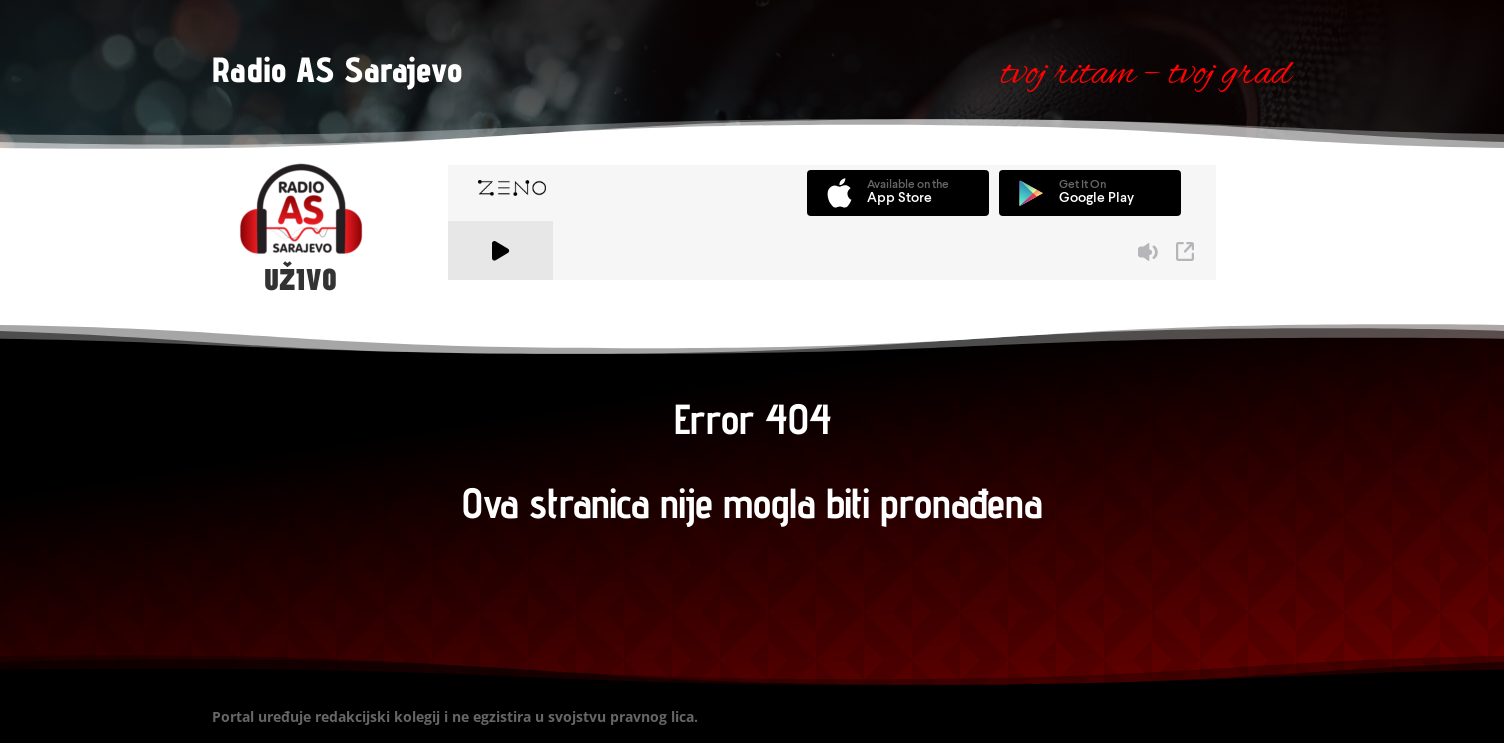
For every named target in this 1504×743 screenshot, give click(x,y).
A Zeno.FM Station (502, 292)
